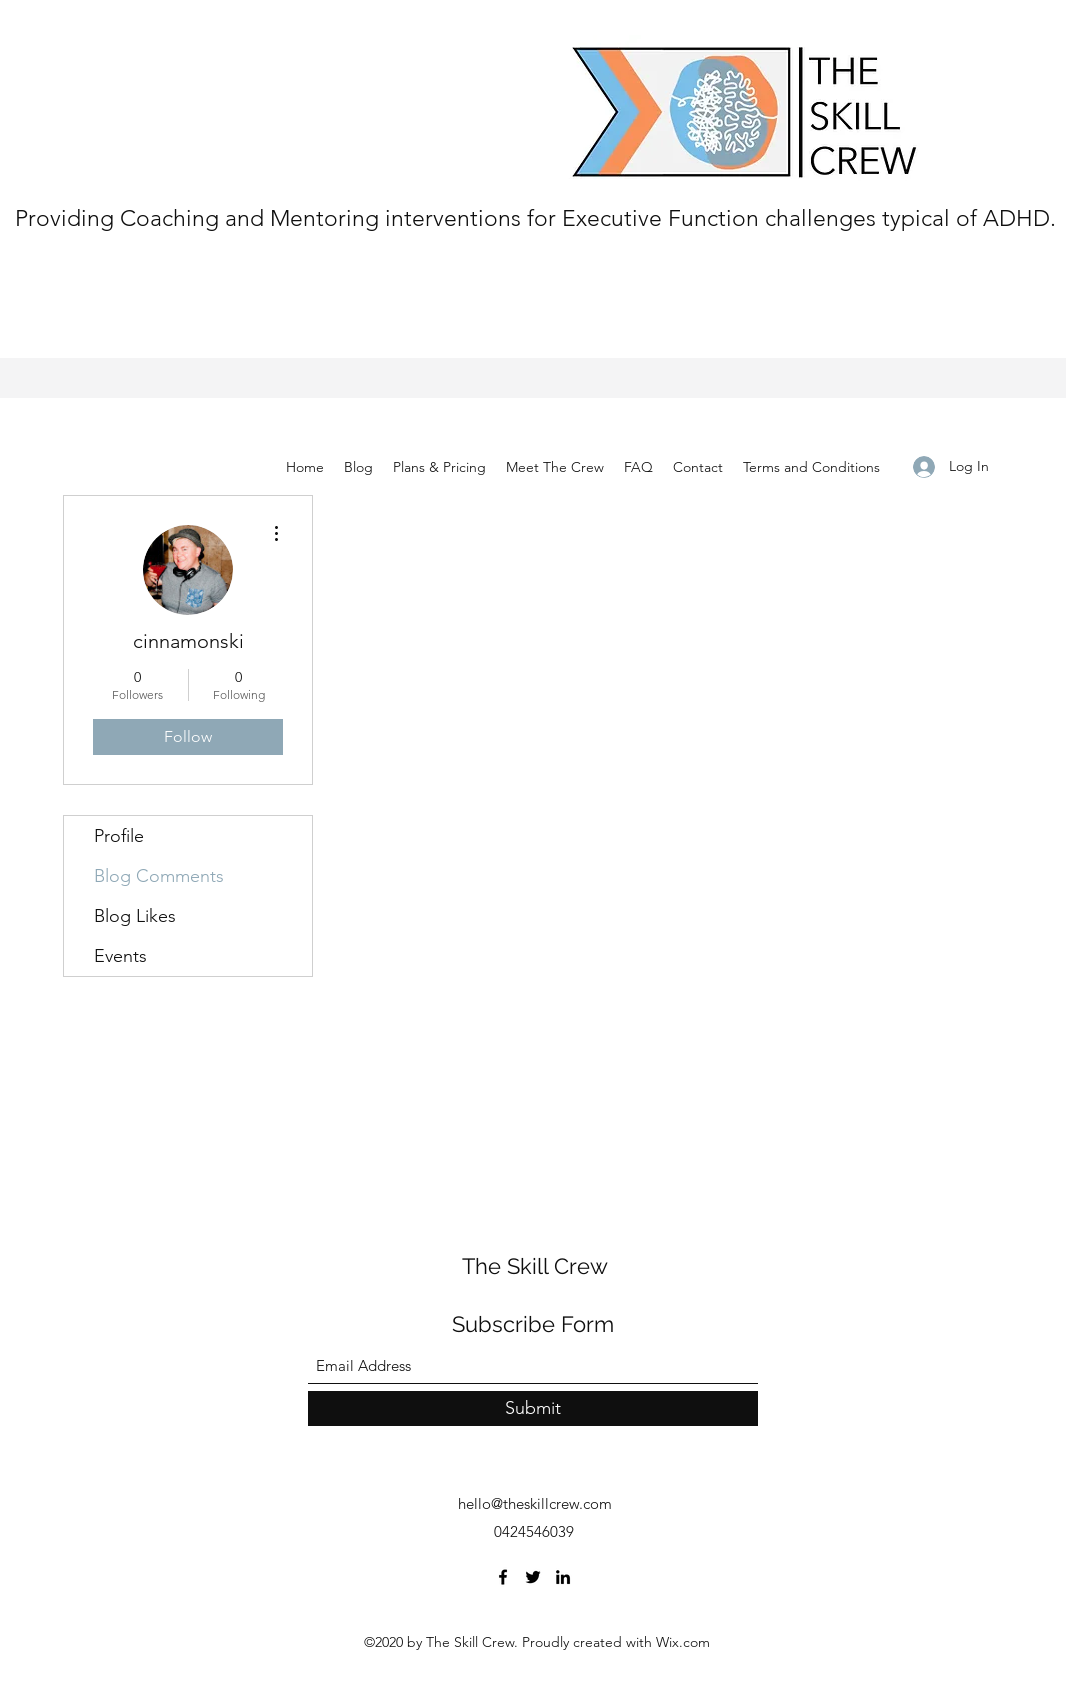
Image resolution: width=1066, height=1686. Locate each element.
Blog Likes (135, 916)
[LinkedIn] (563, 1577)
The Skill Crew (535, 1266)
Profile (119, 836)
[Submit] (533, 1408)
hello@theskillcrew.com (535, 1503)
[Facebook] (503, 1577)
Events (120, 956)
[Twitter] (533, 1577)
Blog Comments (159, 876)
